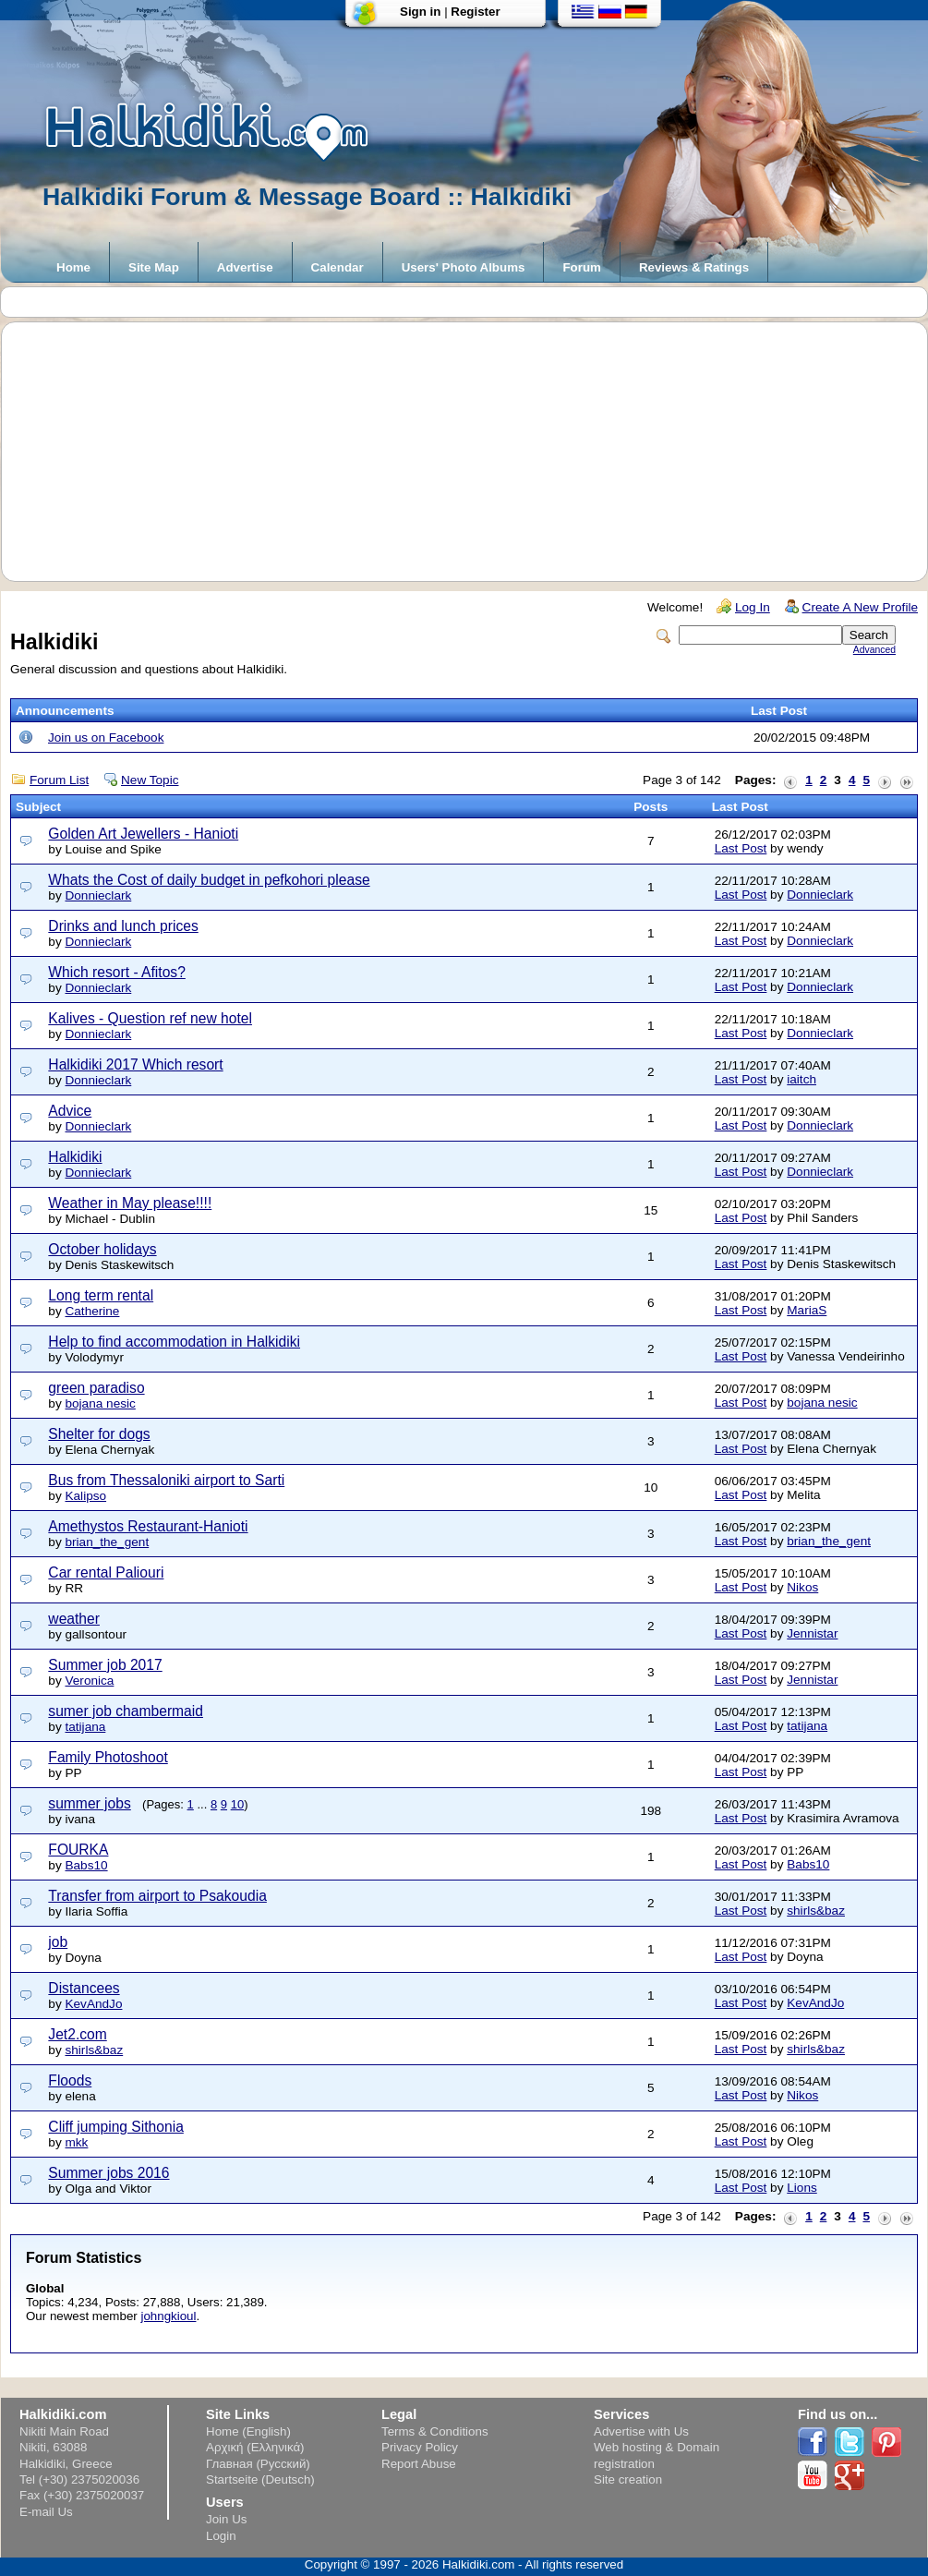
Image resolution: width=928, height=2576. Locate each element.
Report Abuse (418, 2464)
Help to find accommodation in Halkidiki (174, 1341)
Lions (802, 2188)
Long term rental (100, 1295)
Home (73, 267)
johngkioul (168, 2316)
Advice (69, 1111)
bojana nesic (100, 1403)
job (57, 1942)
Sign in (420, 11)
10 (237, 1804)
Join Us (226, 2519)
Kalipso (85, 1496)
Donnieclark (98, 895)
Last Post (741, 848)
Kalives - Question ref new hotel (150, 1018)
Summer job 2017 (105, 1665)
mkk (76, 2142)
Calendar (337, 267)
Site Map (153, 267)
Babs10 (86, 1865)
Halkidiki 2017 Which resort (135, 1064)
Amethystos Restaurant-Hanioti (147, 1526)
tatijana (85, 1727)
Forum (581, 267)
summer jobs (89, 1803)
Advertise (245, 267)
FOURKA (78, 1849)
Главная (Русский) (258, 2464)
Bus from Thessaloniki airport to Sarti (166, 1480)
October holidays (102, 1249)
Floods (69, 2080)
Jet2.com (77, 2034)
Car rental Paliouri (105, 1572)
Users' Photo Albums (463, 267)
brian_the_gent (107, 1542)
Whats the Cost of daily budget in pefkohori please (208, 880)
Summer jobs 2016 (108, 2173)
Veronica (89, 1680)
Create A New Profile (860, 607)
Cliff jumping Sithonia (116, 2127)
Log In (752, 607)
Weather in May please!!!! (129, 1203)
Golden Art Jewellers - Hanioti (143, 833)
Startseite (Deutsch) (260, 2479)
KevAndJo (93, 2004)
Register (475, 11)
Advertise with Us (641, 2431)
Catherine (92, 1311)
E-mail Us (46, 2512)
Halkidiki (75, 1157)
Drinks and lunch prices (123, 926)
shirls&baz (816, 1910)
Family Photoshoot (107, 1757)
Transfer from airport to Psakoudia (157, 1896)
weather (74, 1619)
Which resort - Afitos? (116, 972)
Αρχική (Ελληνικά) (255, 2447)
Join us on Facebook (105, 737)
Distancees (83, 1988)
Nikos (802, 1587)
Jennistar (812, 1633)
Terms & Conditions (434, 2431)
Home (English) (248, 2431)
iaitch (801, 1079)
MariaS (806, 1310)
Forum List (59, 780)
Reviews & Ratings (694, 267)
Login (221, 2536)
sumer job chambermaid (125, 1711)
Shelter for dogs (99, 1434)
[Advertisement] (473, 451)
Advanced (874, 650)
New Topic (149, 780)
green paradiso (96, 1388)
